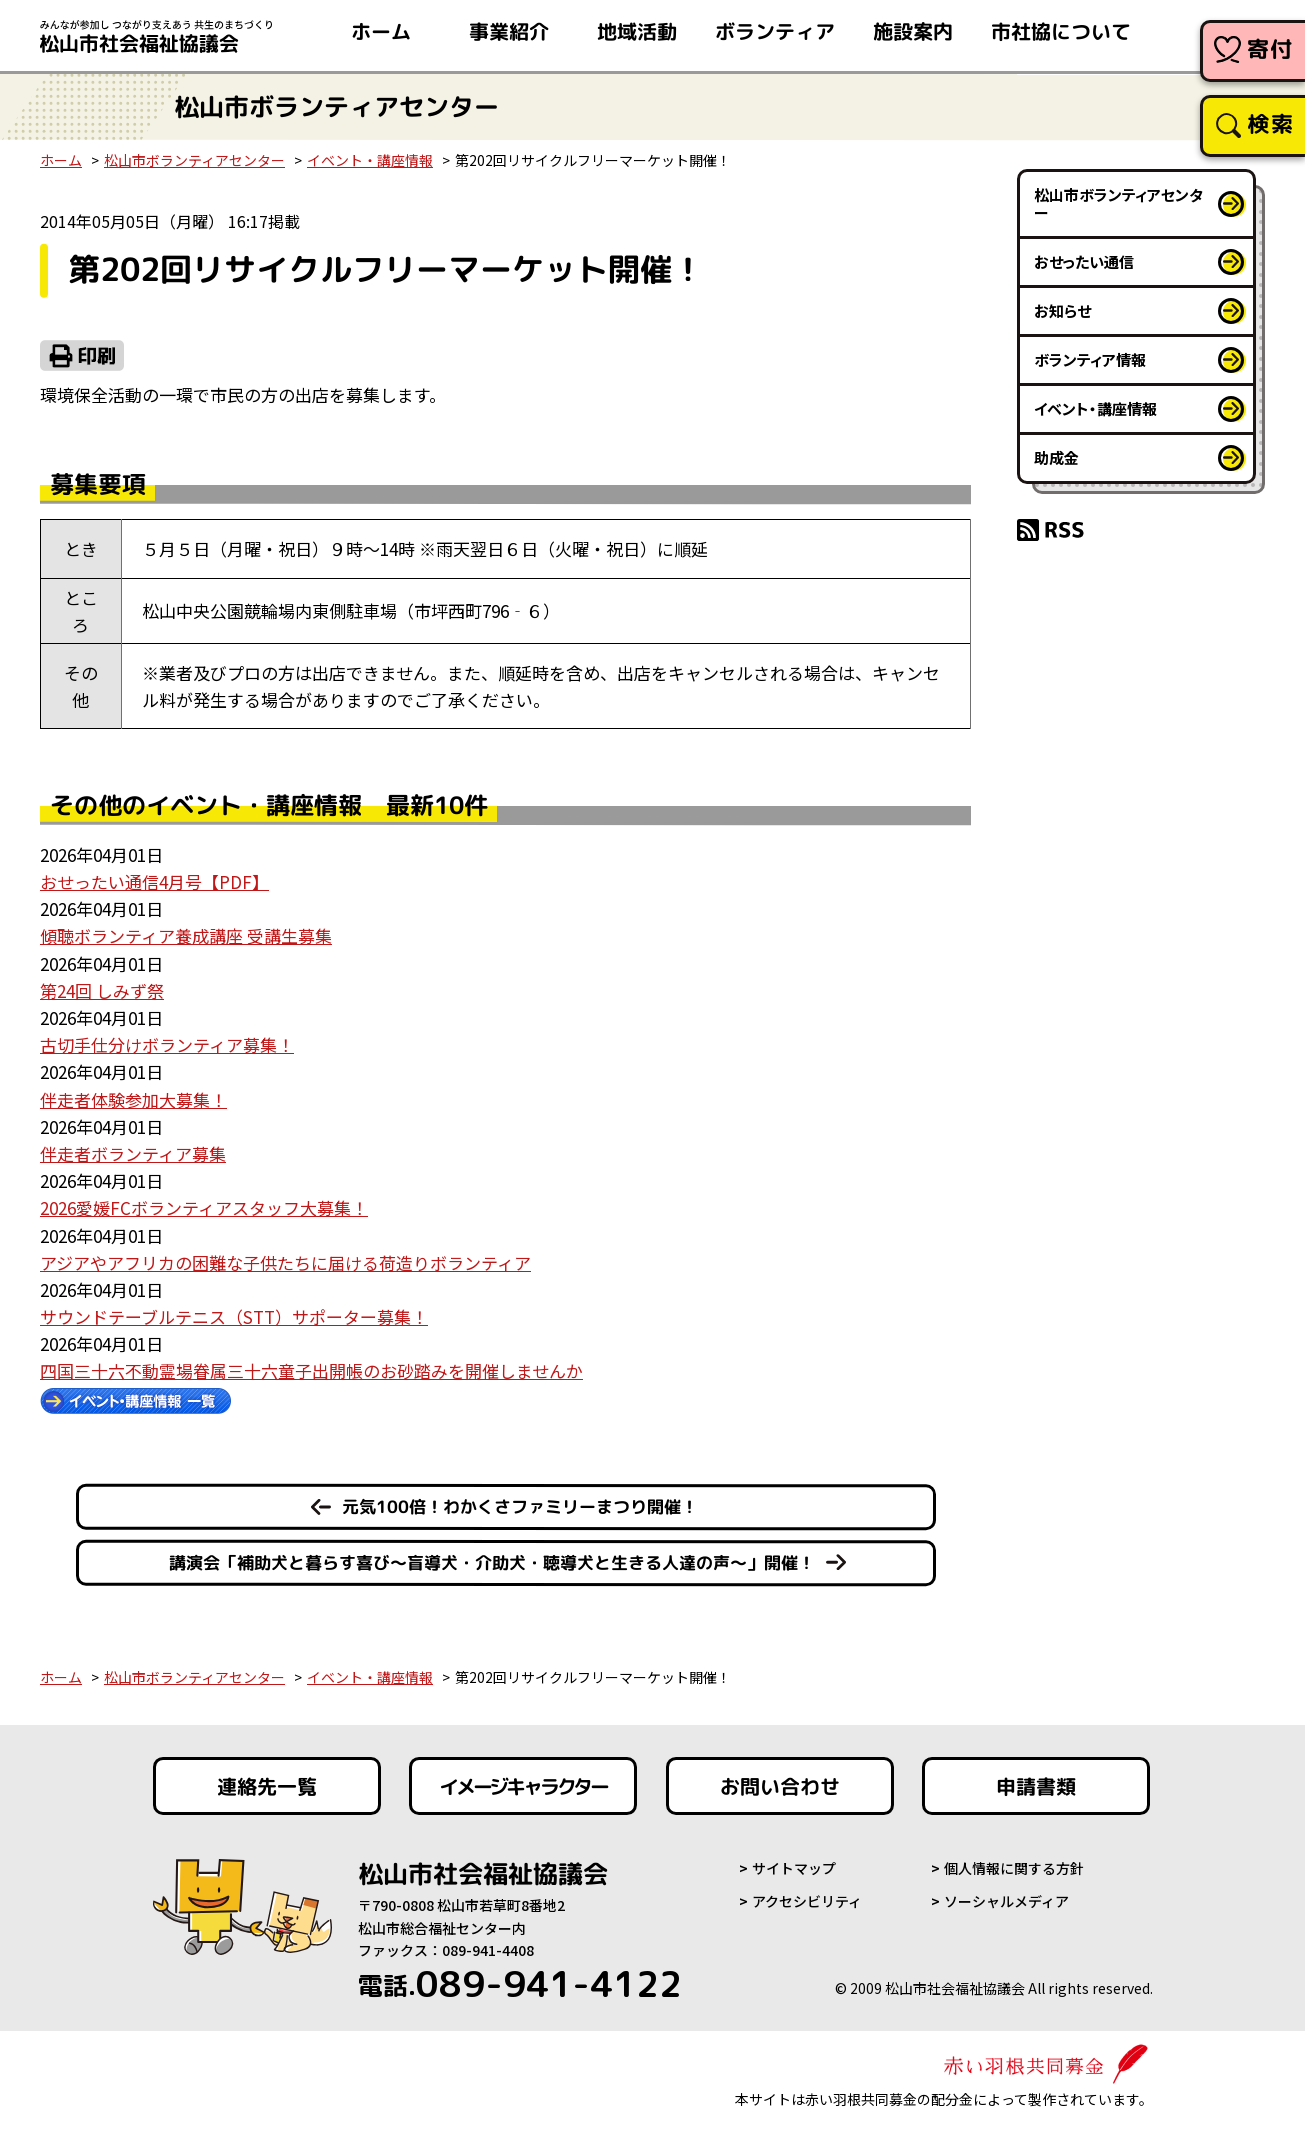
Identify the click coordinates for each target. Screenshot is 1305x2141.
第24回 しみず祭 (102, 990)
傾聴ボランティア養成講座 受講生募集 (186, 935)
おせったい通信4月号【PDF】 (154, 881)
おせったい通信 (1084, 261)
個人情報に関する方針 (1014, 1868)
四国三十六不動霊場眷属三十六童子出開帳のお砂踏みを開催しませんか (311, 1370)
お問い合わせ (780, 1786)
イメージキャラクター (523, 1786)
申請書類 (1036, 1786)
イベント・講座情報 (370, 160)
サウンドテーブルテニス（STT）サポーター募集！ (234, 1316)
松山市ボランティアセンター (194, 160)
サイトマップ (794, 1868)
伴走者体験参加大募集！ (133, 1099)
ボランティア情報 (1090, 359)
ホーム (61, 160)
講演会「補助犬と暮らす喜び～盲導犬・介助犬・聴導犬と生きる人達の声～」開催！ (491, 1562)
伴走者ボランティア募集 (133, 1153)
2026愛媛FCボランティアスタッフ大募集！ (204, 1207)
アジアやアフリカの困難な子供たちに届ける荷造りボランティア (285, 1262)
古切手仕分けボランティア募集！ (167, 1044)
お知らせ (1062, 310)
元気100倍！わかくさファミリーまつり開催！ (519, 1506)
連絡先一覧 (266, 1786)
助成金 (1056, 457)
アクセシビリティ (807, 1901)
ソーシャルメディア (1006, 1901)
